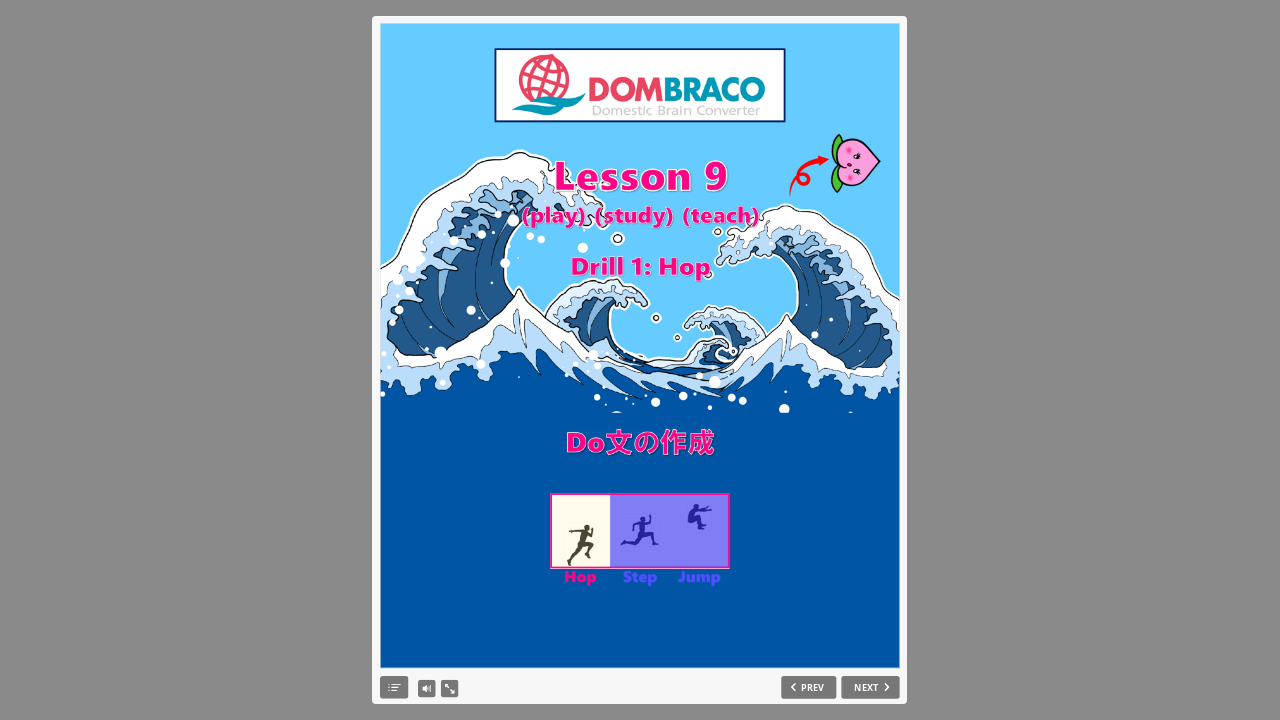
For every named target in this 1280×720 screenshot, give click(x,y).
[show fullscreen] (449, 689)
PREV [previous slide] (812, 687)
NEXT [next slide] (866, 687)
